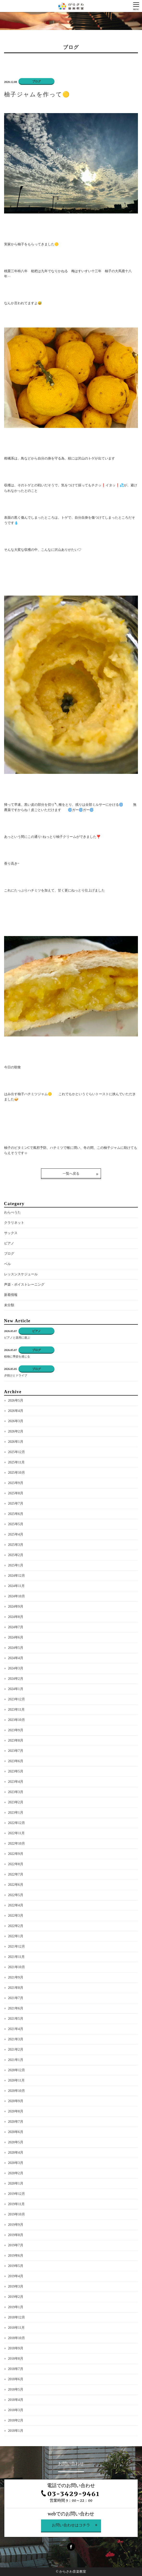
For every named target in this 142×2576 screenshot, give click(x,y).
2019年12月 (16, 2194)
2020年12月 (16, 2070)
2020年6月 (15, 2132)
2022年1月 (15, 1936)
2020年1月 (15, 2183)
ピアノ (9, 1243)
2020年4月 (15, 2152)
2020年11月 (16, 2080)
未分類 (9, 1305)
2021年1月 (15, 2060)
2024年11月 (16, 1586)
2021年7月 (15, 1998)
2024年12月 (16, 1575)
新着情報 (11, 1295)
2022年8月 (15, 1864)
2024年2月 (15, 1678)
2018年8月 (15, 2358)
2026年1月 (15, 1441)
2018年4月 (15, 2400)
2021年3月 (15, 2039)
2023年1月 (15, 1812)
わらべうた (12, 1212)
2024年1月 (15, 1689)
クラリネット (14, 1223)
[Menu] (136, 6)
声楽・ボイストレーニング (24, 1284)
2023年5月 (15, 1771)
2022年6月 (15, 1884)
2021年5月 (15, 2018)
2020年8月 (15, 2111)
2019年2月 (15, 2297)
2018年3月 (15, 2410)
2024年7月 (15, 1627)
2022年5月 (15, 1895)
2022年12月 (16, 1823)
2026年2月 (15, 1431)
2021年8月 (15, 1988)
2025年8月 (15, 1493)
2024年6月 (15, 1637)
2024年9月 (15, 1606)
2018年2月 (15, 2420)
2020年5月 (15, 2142)
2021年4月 (15, 2029)
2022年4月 (15, 1905)
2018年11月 (16, 2327)
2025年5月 (15, 1524)
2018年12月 (16, 2317)
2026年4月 (15, 1411)
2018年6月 (15, 2379)
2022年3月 (15, 1915)
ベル (7, 1264)
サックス (11, 1233)
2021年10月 (16, 1967)
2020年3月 (15, 2163)
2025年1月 (15, 1565)
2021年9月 (15, 1977)
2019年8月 (15, 2235)
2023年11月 (16, 1709)
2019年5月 (15, 2266)
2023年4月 (15, 1781)
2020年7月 (15, 2121)
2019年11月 (16, 2204)
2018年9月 (15, 2348)
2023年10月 (16, 1720)
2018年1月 (15, 2430)
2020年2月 (15, 2173)
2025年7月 (15, 1503)
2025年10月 (16, 1472)
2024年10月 (16, 1596)
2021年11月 (16, 1957)
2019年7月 (15, 2245)
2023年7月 (15, 1751)
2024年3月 (15, 1668)
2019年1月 (15, 2307)
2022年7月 (15, 1874)
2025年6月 (15, 1514)
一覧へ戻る (71, 1173)
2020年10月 (16, 2091)
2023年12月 (16, 1699)
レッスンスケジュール (21, 1274)
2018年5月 (15, 2389)
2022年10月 (16, 1843)
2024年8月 (15, 1617)
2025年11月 (16, 1462)
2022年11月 (16, 1833)
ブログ (9, 1253)
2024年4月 (15, 1658)
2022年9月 (15, 1854)
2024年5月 (15, 1648)
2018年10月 (16, 2338)
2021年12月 (16, 1946)
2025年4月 (15, 1534)
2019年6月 (15, 2255)
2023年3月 (15, 1792)
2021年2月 (15, 2049)
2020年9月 (15, 2101)
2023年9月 (15, 1730)
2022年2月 (15, 1926)
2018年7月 (15, 2369)
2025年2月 (15, 1555)
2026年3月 (15, 1421)
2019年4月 (15, 2276)
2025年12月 (16, 1452)
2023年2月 (15, 1802)
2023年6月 (15, 1761)
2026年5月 (15, 1400)
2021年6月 (15, 2008)
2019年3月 (15, 2286)
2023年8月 (15, 1740)
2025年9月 (15, 1483)
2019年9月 (15, 2224)
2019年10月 (16, 2214)
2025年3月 (15, 1545)
